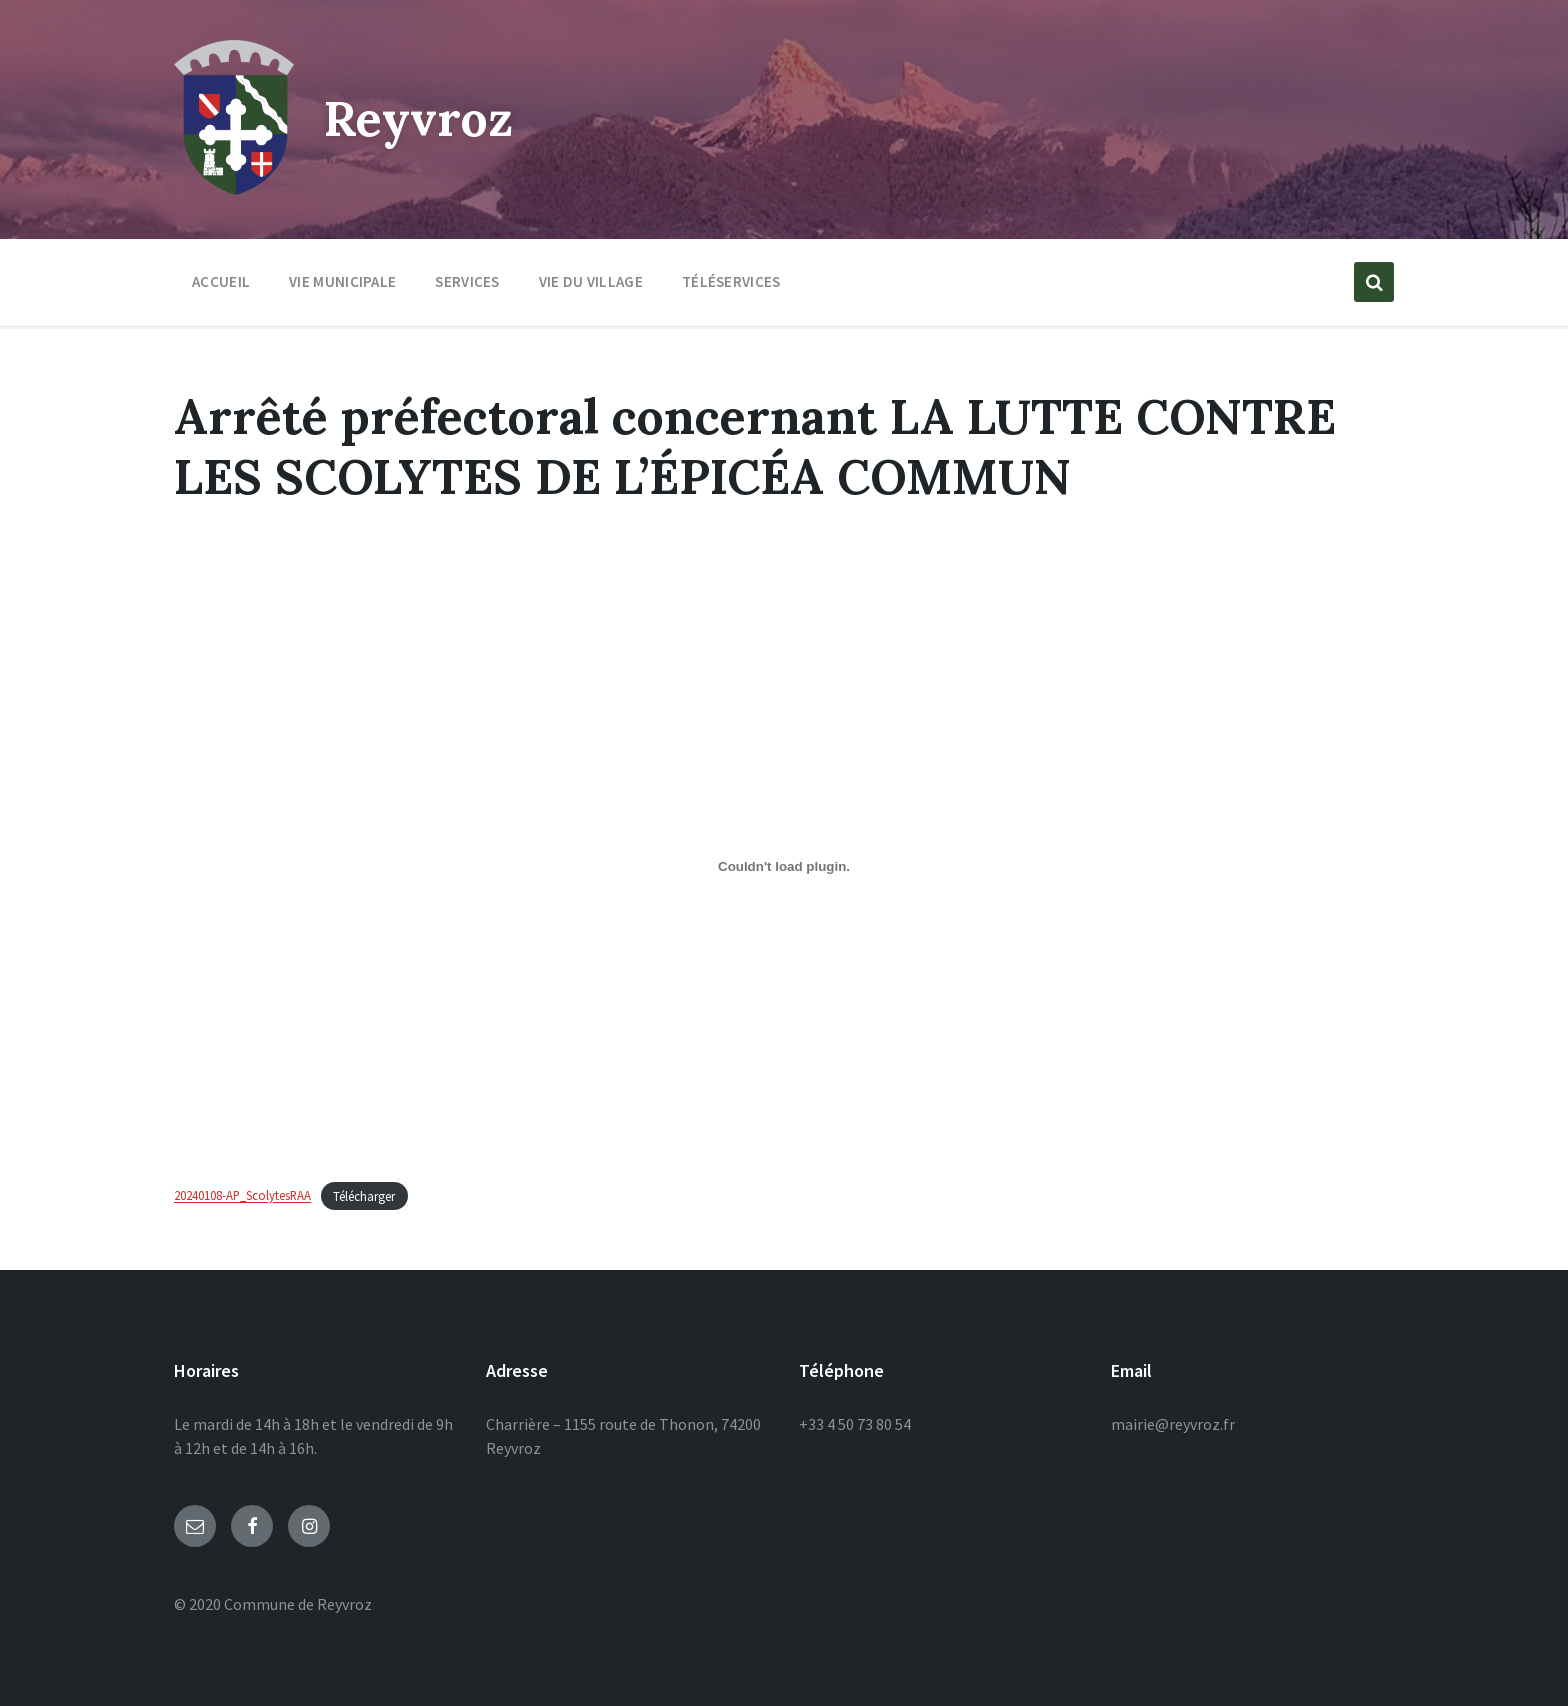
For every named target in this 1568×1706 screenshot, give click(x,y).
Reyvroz (418, 118)
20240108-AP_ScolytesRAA (242, 1196)
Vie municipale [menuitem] (342, 281)
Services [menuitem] (467, 281)
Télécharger (364, 1196)
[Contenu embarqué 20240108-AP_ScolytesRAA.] (784, 867)
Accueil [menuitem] (221, 281)
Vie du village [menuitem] (591, 281)
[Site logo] (234, 189)
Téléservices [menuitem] (731, 281)
